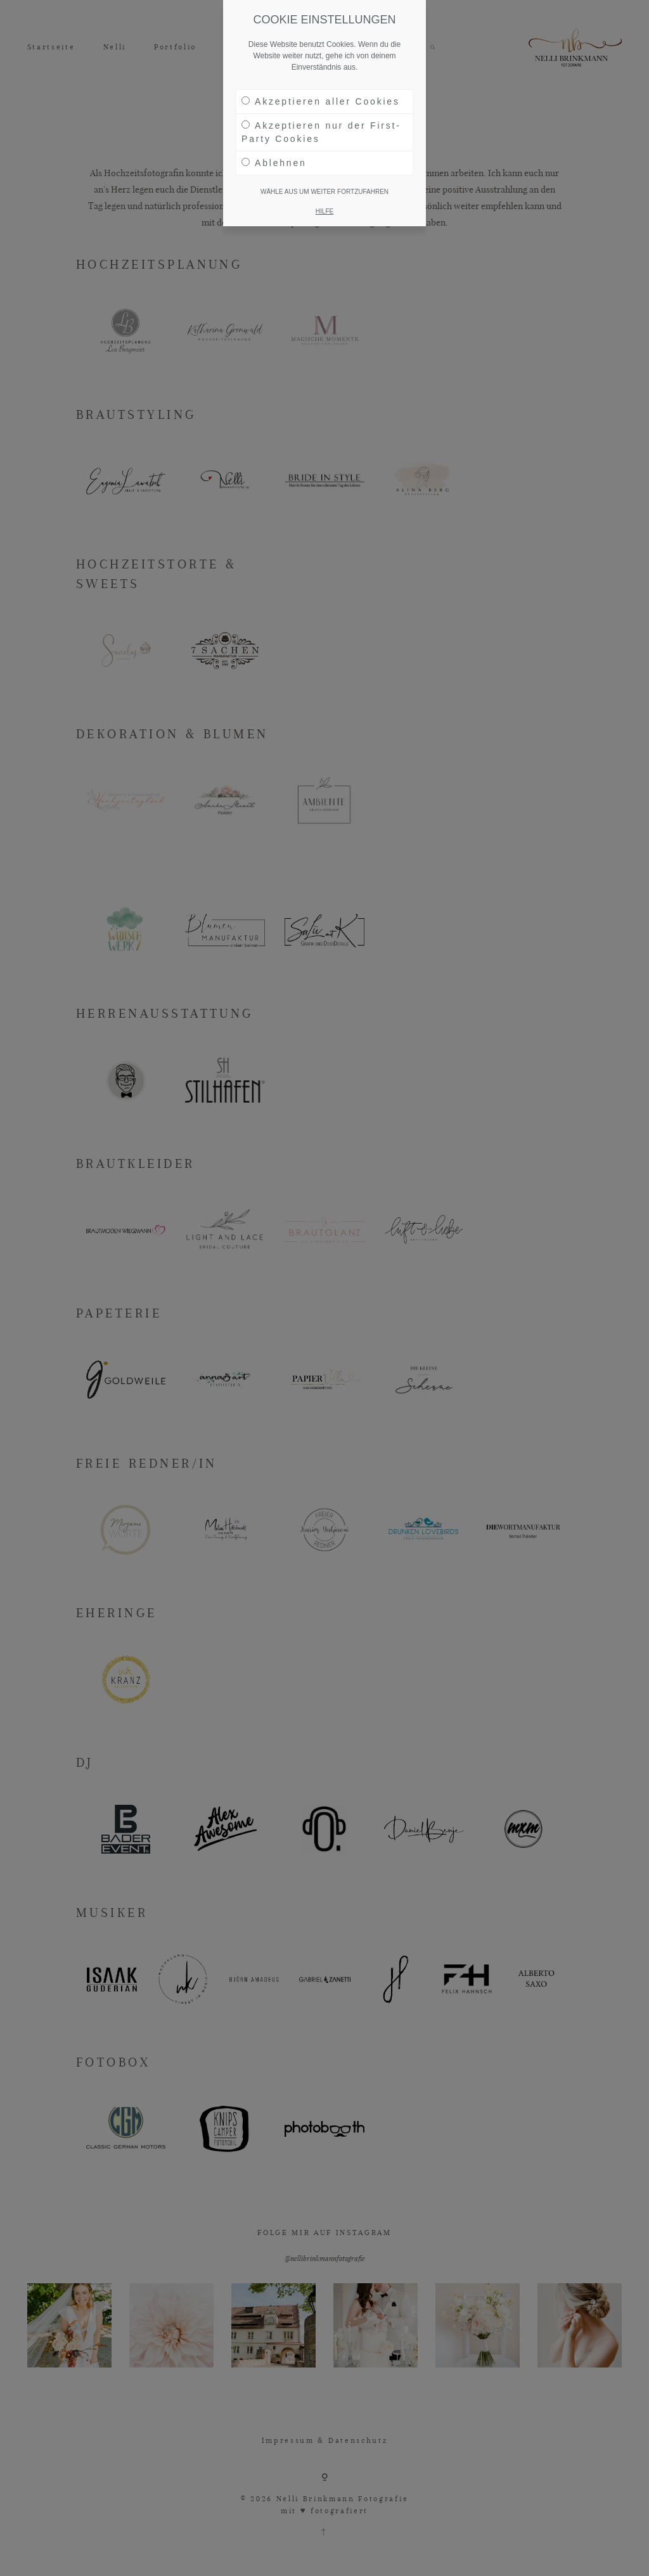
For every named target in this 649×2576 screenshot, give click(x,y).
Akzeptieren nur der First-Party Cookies (321, 132)
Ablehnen (274, 163)
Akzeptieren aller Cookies (320, 101)
